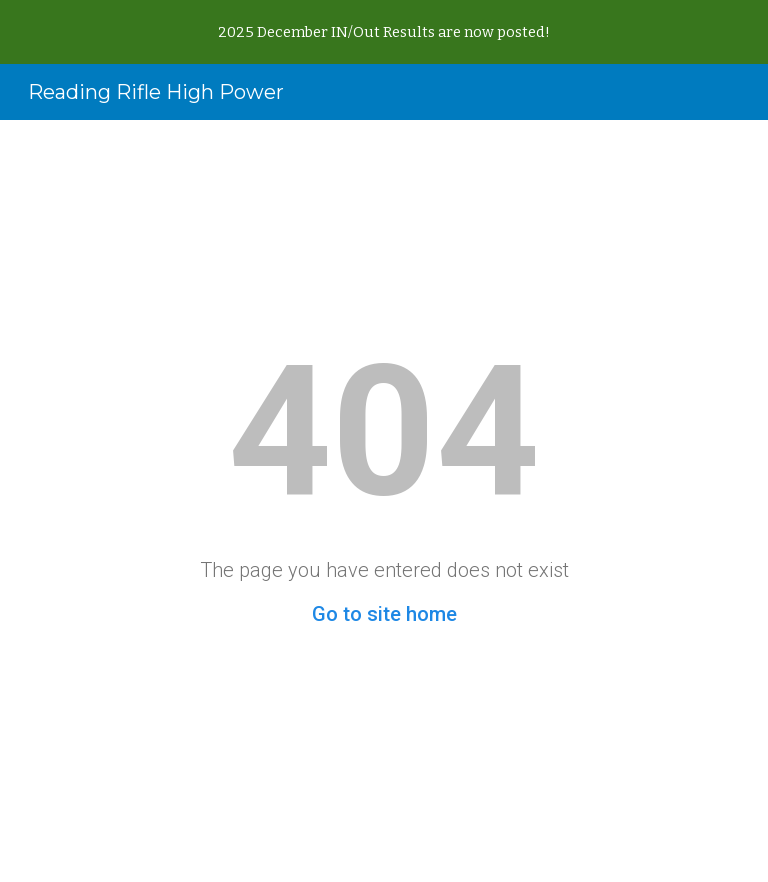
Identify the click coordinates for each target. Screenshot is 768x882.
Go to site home (384, 614)
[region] (384, 32)
